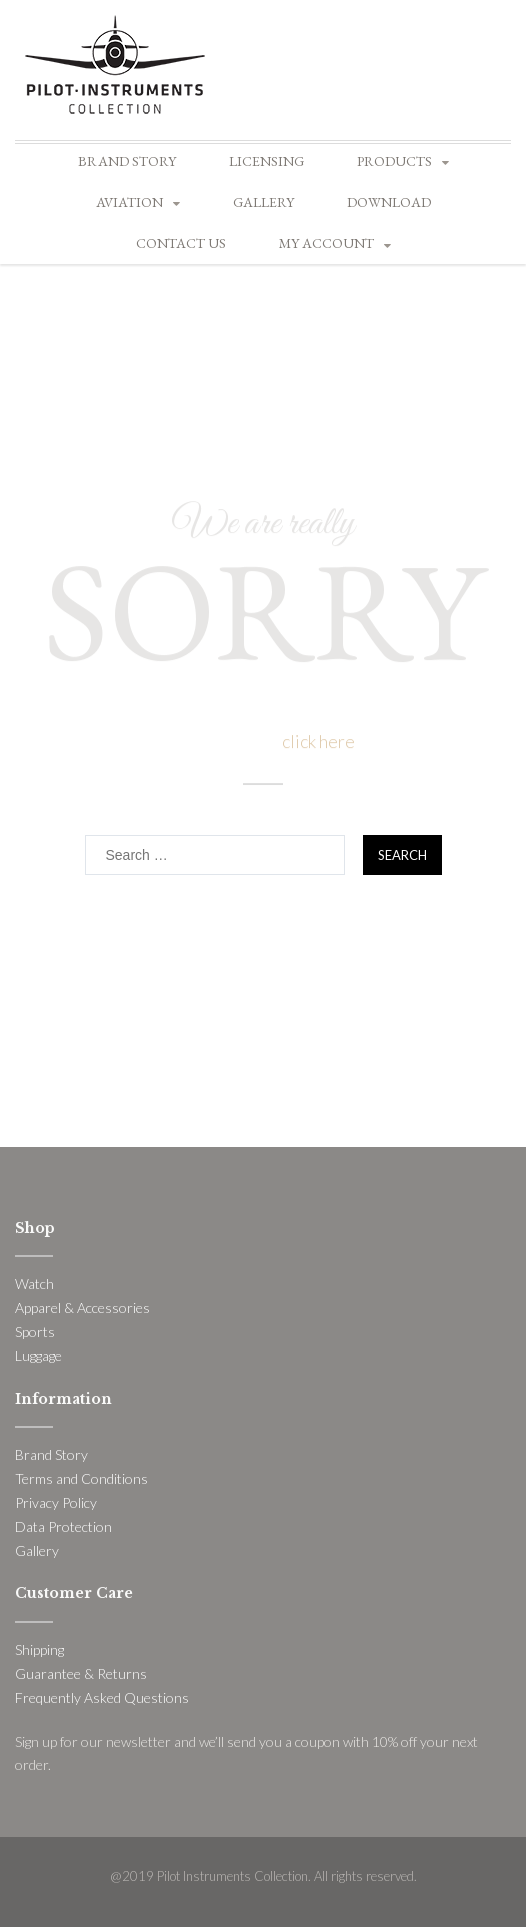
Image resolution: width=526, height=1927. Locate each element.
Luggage (38, 1355)
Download (389, 202)
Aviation (129, 202)
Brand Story (127, 161)
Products (394, 161)
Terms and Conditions (81, 1478)
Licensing (266, 161)
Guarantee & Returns (81, 1673)
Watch (34, 1283)
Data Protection (63, 1526)
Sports (35, 1331)
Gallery (263, 202)
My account (326, 243)
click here (318, 741)
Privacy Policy (56, 1502)
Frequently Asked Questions (102, 1697)
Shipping (39, 1649)
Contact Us (181, 243)
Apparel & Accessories (82, 1307)
